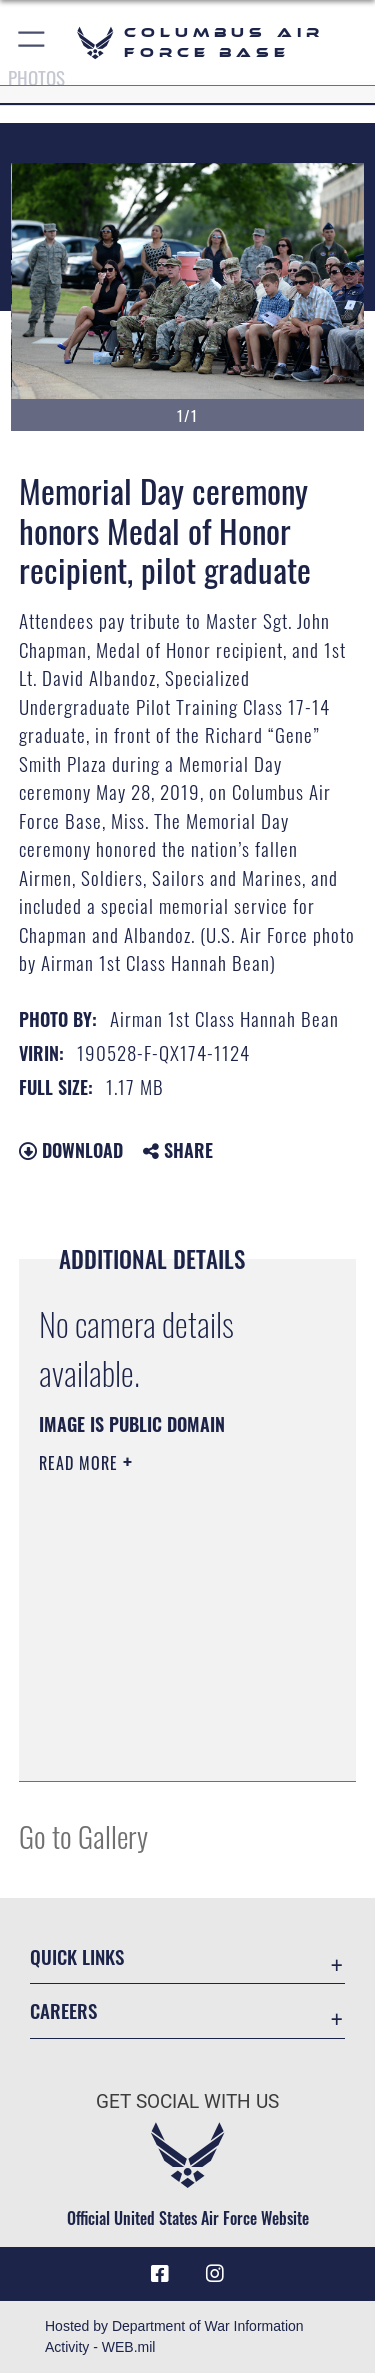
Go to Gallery (83, 1835)
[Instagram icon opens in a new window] (215, 2274)
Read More (81, 1463)
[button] (32, 42)
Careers (63, 2010)
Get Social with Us (187, 2101)
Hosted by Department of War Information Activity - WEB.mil (174, 2336)
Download (71, 1150)
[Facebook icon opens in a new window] (160, 2274)
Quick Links (77, 1956)
